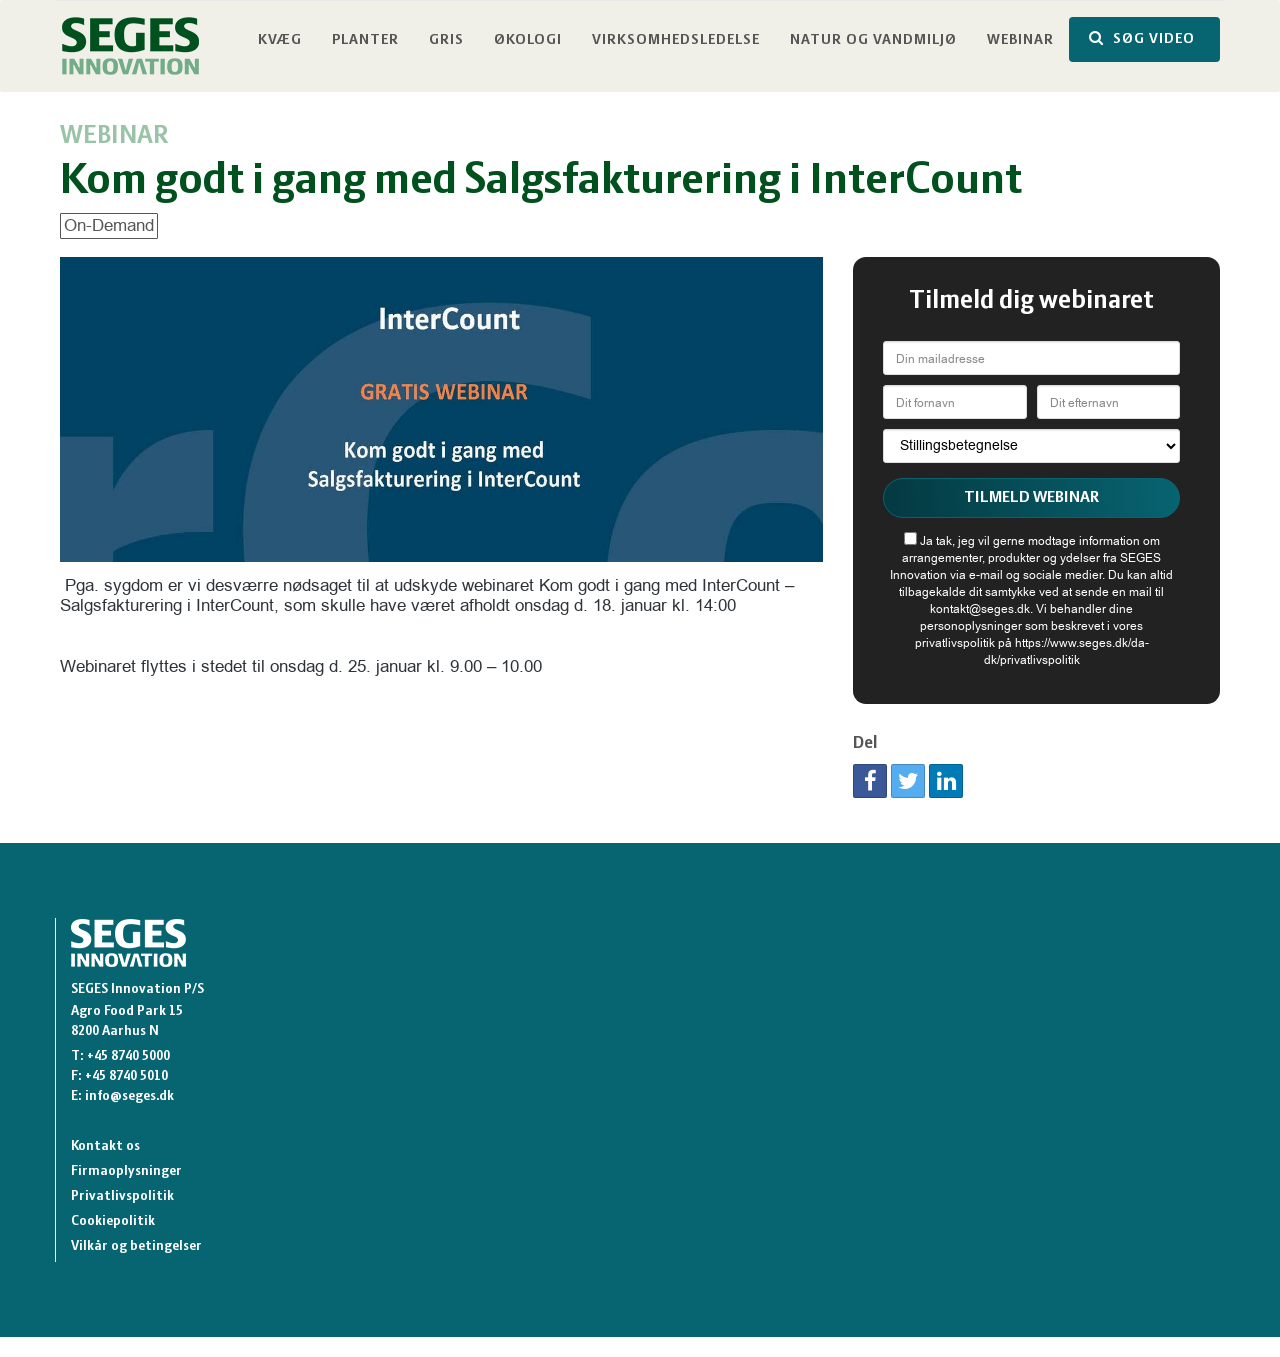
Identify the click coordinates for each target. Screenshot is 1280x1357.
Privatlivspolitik (122, 1196)
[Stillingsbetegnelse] (1031, 446)
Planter (365, 40)
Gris (446, 40)
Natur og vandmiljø (873, 40)
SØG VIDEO (1142, 38)
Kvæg (280, 40)
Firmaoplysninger (126, 1171)
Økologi (528, 40)
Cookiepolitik (113, 1221)
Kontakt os (105, 1146)
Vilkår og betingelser (136, 1246)
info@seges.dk (129, 1096)
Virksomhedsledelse (676, 40)
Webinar (1020, 40)
